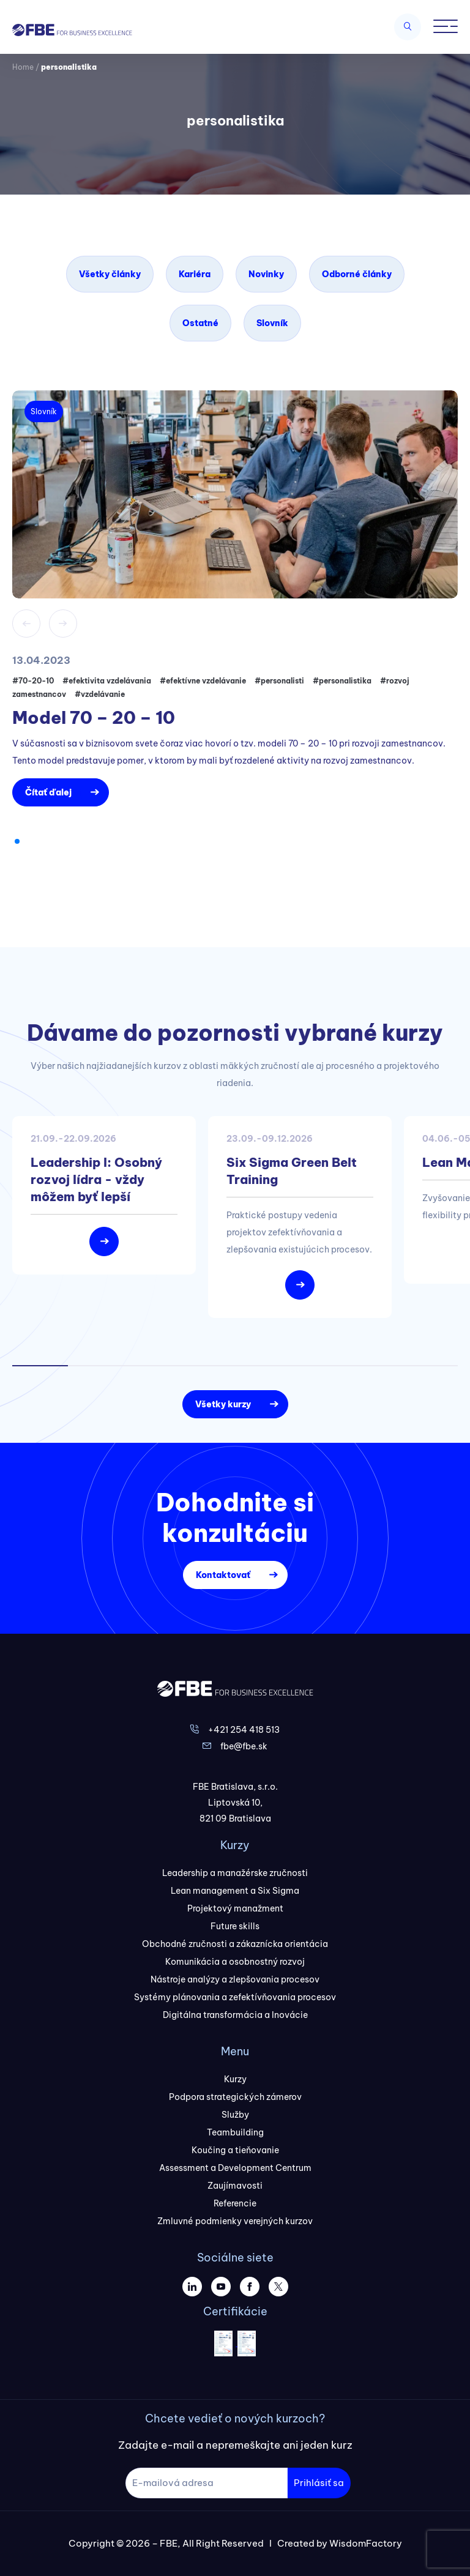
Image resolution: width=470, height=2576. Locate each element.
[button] (17, 841)
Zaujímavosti (235, 2185)
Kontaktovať (223, 1574)
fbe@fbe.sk (243, 1746)
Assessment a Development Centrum (235, 2167)
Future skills (235, 1926)
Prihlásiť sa (319, 2483)
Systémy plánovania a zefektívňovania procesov (235, 1997)
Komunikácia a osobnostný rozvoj (235, 1961)
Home (23, 67)
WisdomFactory (365, 2543)
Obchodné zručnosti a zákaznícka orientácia (235, 1943)
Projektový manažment (235, 1908)
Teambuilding (235, 2132)
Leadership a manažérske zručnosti (235, 1872)
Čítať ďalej (48, 792)
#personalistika (342, 680)
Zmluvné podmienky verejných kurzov (235, 2221)
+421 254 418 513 (244, 1729)
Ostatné (200, 323)
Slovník (272, 323)
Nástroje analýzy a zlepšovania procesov (235, 1979)
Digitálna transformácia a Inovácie (235, 2014)
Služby (235, 2114)
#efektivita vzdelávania (106, 680)
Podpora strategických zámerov (235, 2096)
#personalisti (279, 680)
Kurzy (235, 2079)
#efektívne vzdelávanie (203, 680)
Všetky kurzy (223, 1404)
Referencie (235, 2203)
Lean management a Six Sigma (235, 1890)
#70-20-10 (33, 680)
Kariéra (195, 274)
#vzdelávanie (100, 694)
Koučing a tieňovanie (235, 2150)
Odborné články (357, 274)
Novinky (266, 274)
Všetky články (110, 274)
